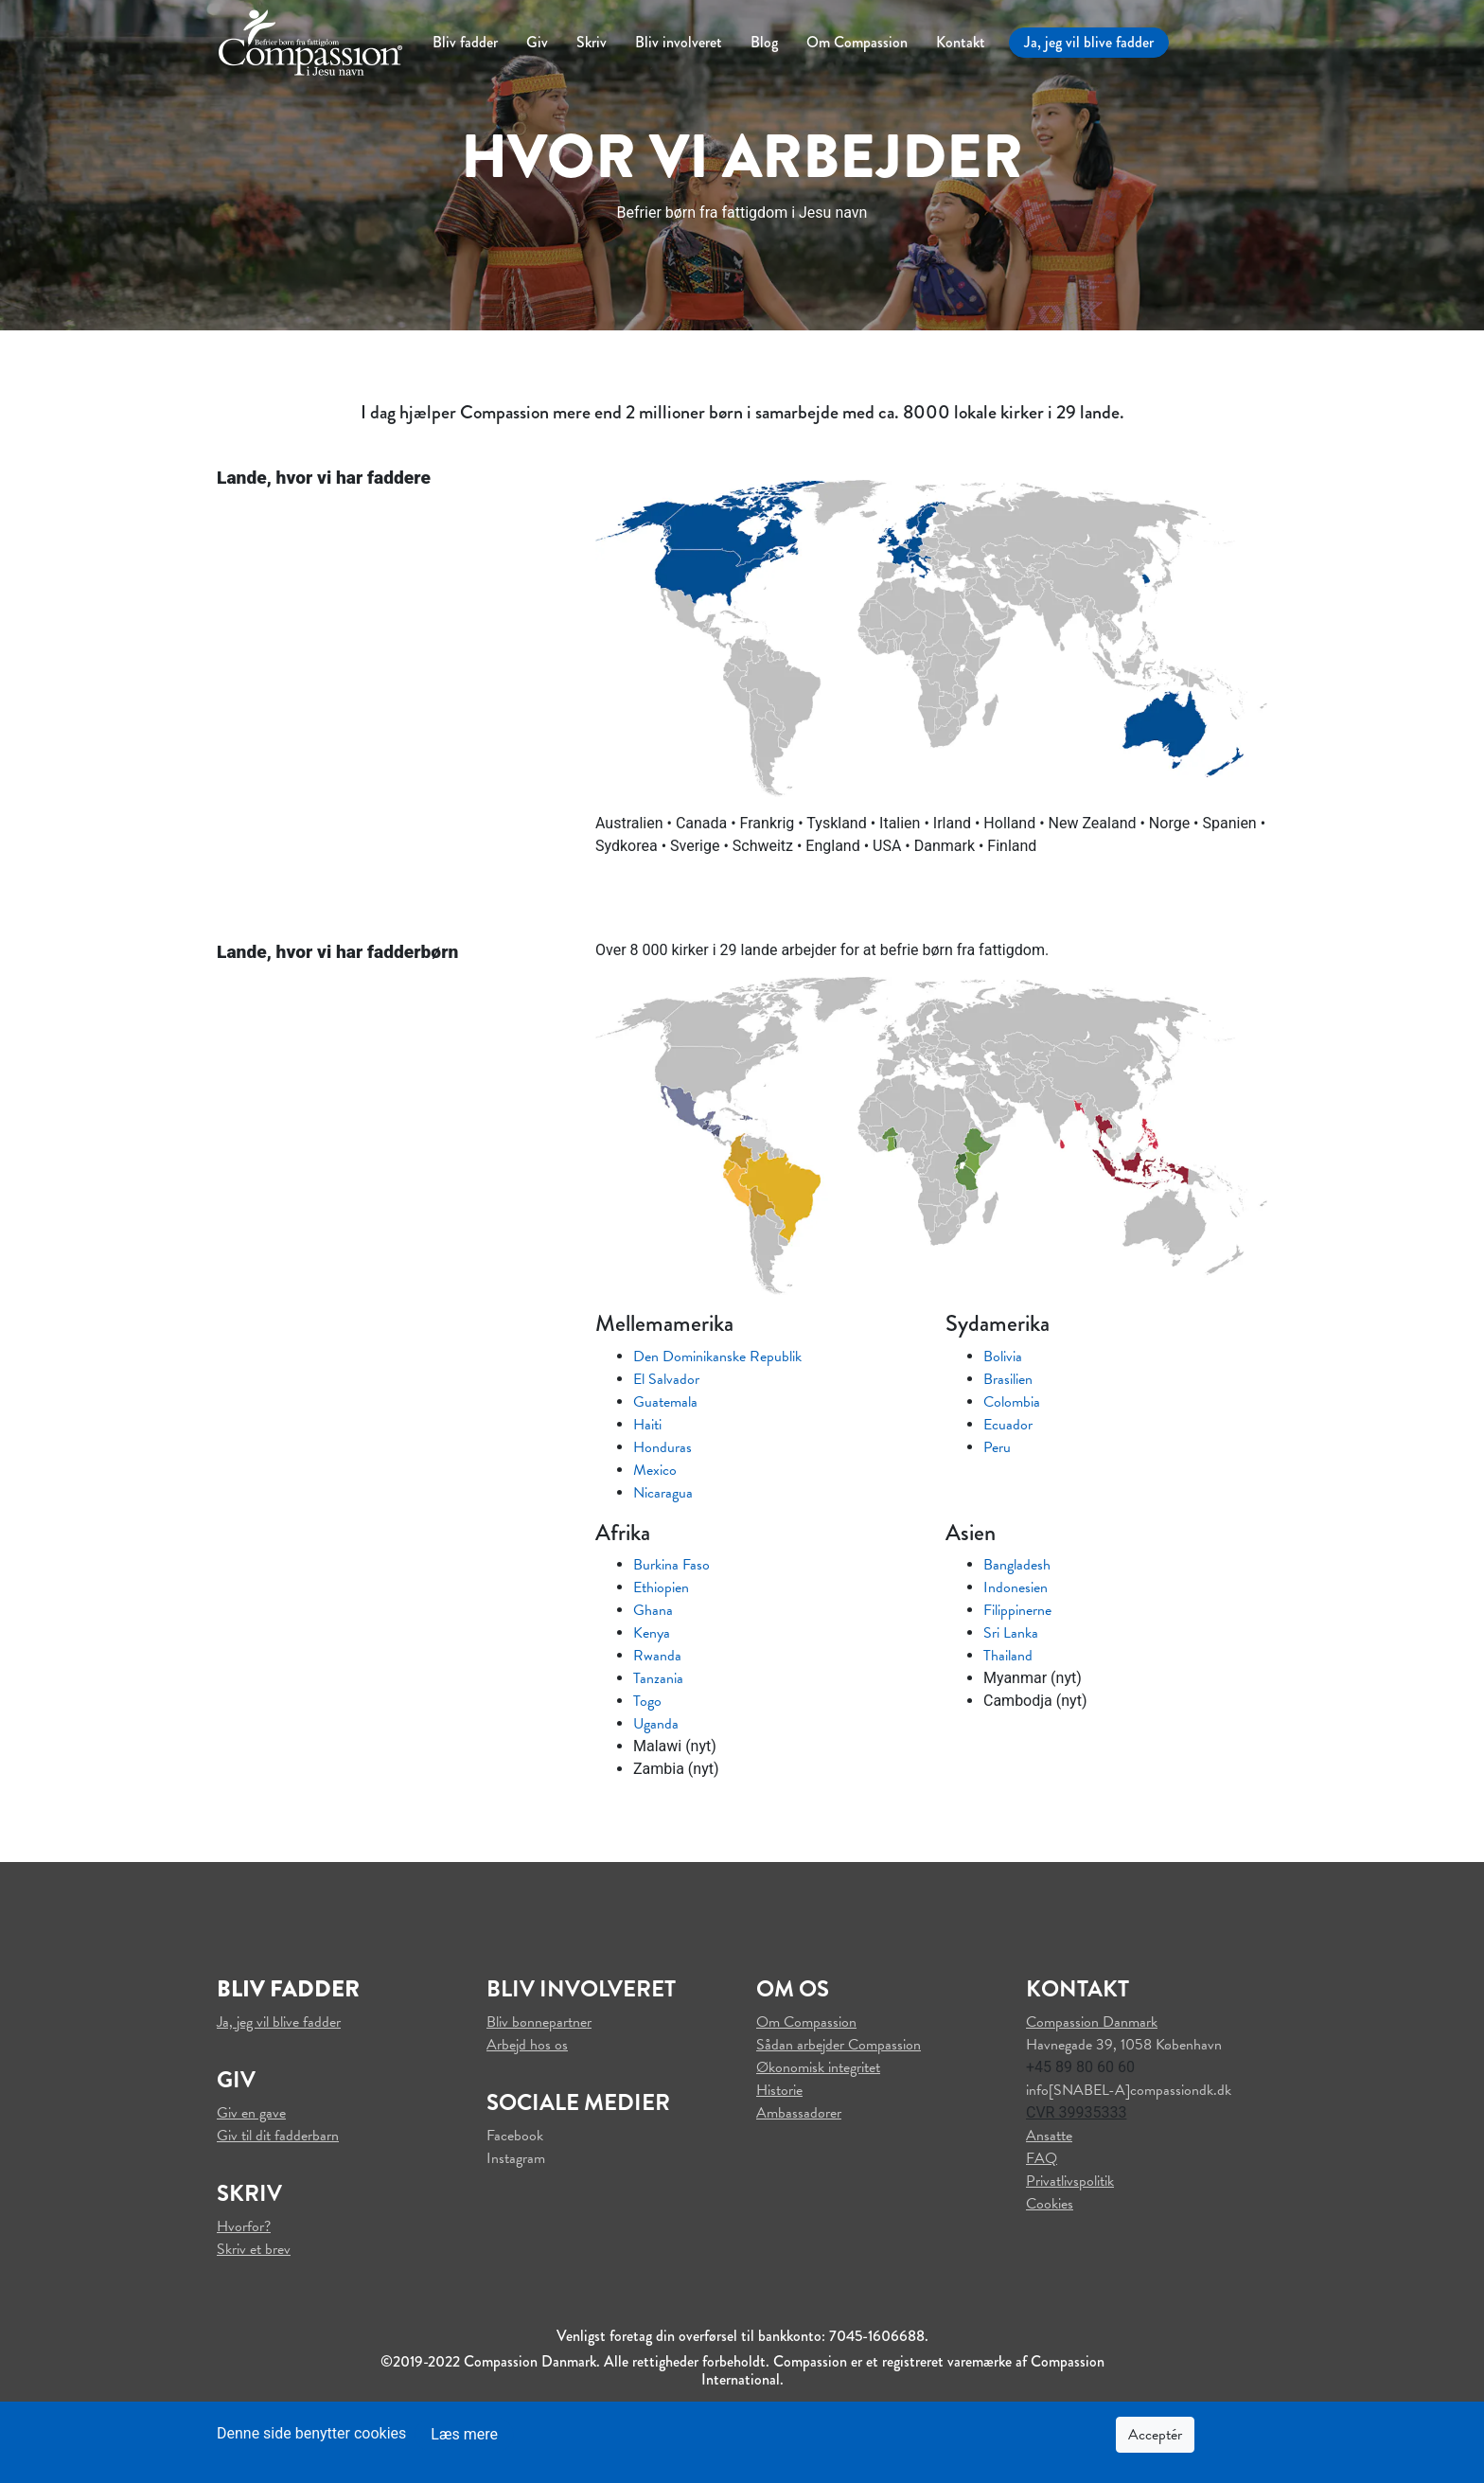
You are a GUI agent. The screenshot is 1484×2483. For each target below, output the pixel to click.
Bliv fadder (465, 42)
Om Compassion (857, 42)
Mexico (655, 1470)
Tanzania (658, 1678)
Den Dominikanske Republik (717, 1356)
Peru (997, 1447)
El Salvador (666, 1379)
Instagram (515, 2158)
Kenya (651, 1633)
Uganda (656, 1723)
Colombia (1011, 1402)
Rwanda (657, 1655)
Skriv (591, 42)
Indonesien (1015, 1587)
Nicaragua (663, 1492)
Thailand (1008, 1655)
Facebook (514, 2135)
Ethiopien (661, 1587)
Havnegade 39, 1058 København (1124, 2044)
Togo (647, 1701)
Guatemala (665, 1402)
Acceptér (1155, 2434)
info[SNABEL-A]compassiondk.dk (1128, 2090)
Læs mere (464, 2434)
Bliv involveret (678, 42)
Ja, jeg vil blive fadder (1089, 42)
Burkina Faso (671, 1564)
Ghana (653, 1610)
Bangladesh (1017, 1564)
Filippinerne (1017, 1610)
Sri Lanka (1010, 1633)
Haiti (647, 1424)
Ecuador (1008, 1424)
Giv (537, 42)
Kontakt (960, 42)
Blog (764, 42)
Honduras (662, 1447)
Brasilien (1008, 1379)
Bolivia (1002, 1356)
